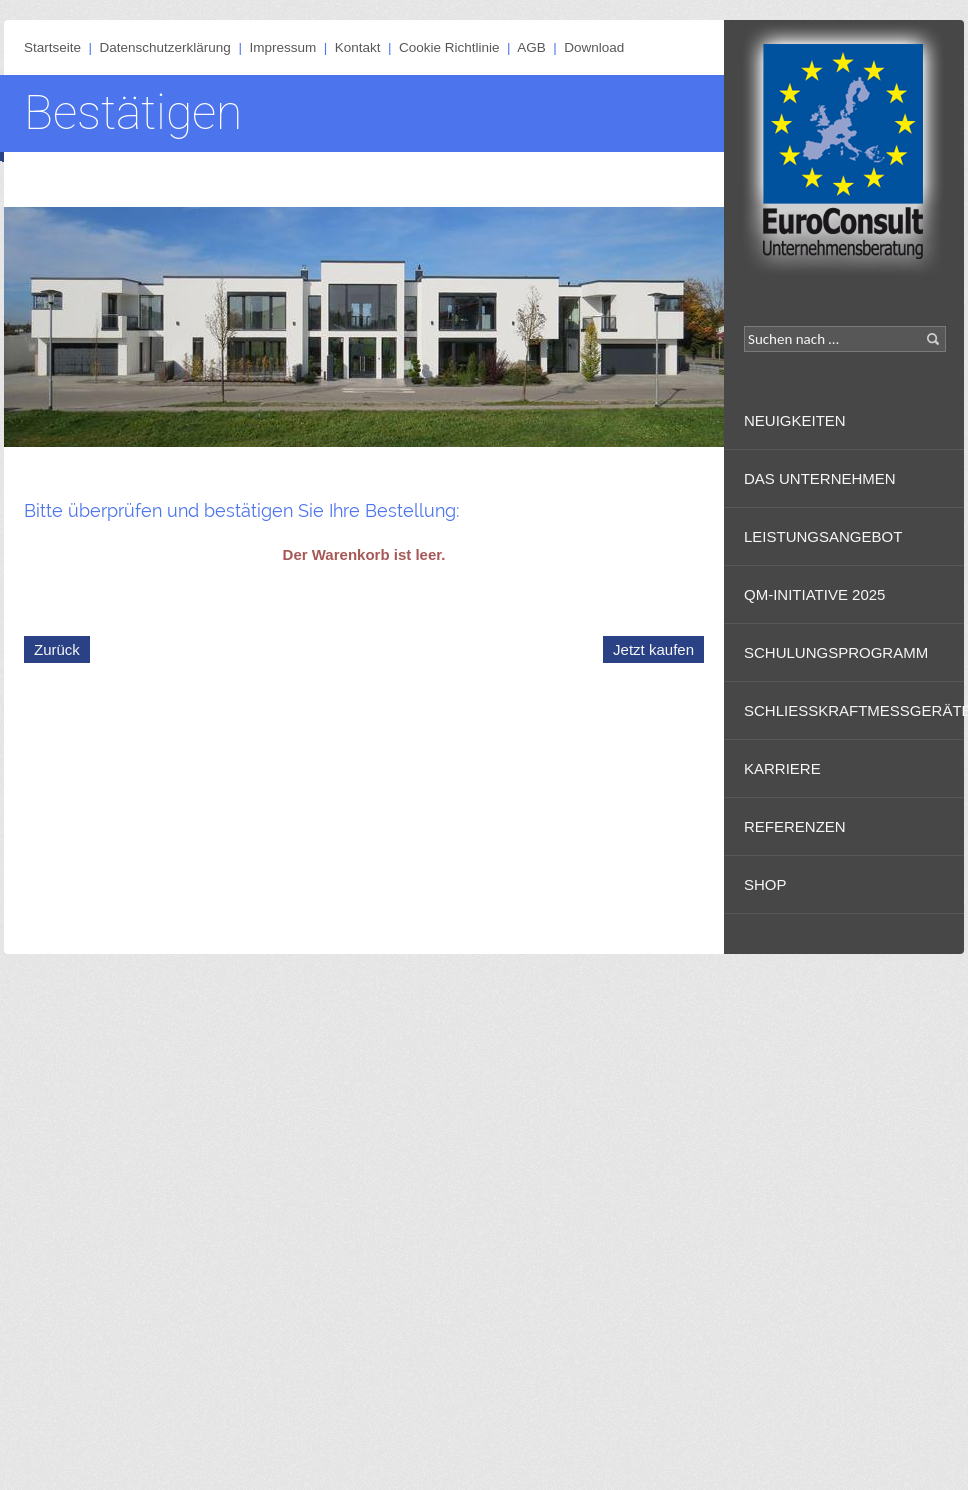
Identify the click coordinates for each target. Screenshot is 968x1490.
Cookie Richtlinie (449, 47)
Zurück (57, 649)
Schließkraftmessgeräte (854, 710)
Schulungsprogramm (836, 652)
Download (594, 47)
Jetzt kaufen (653, 649)
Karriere (782, 768)
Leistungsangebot (823, 536)
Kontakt (358, 47)
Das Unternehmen (820, 478)
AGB (531, 47)
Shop (765, 884)
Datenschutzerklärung (165, 47)
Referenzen (795, 826)
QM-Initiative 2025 (814, 594)
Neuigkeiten (795, 420)
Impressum (282, 47)
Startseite (52, 47)
